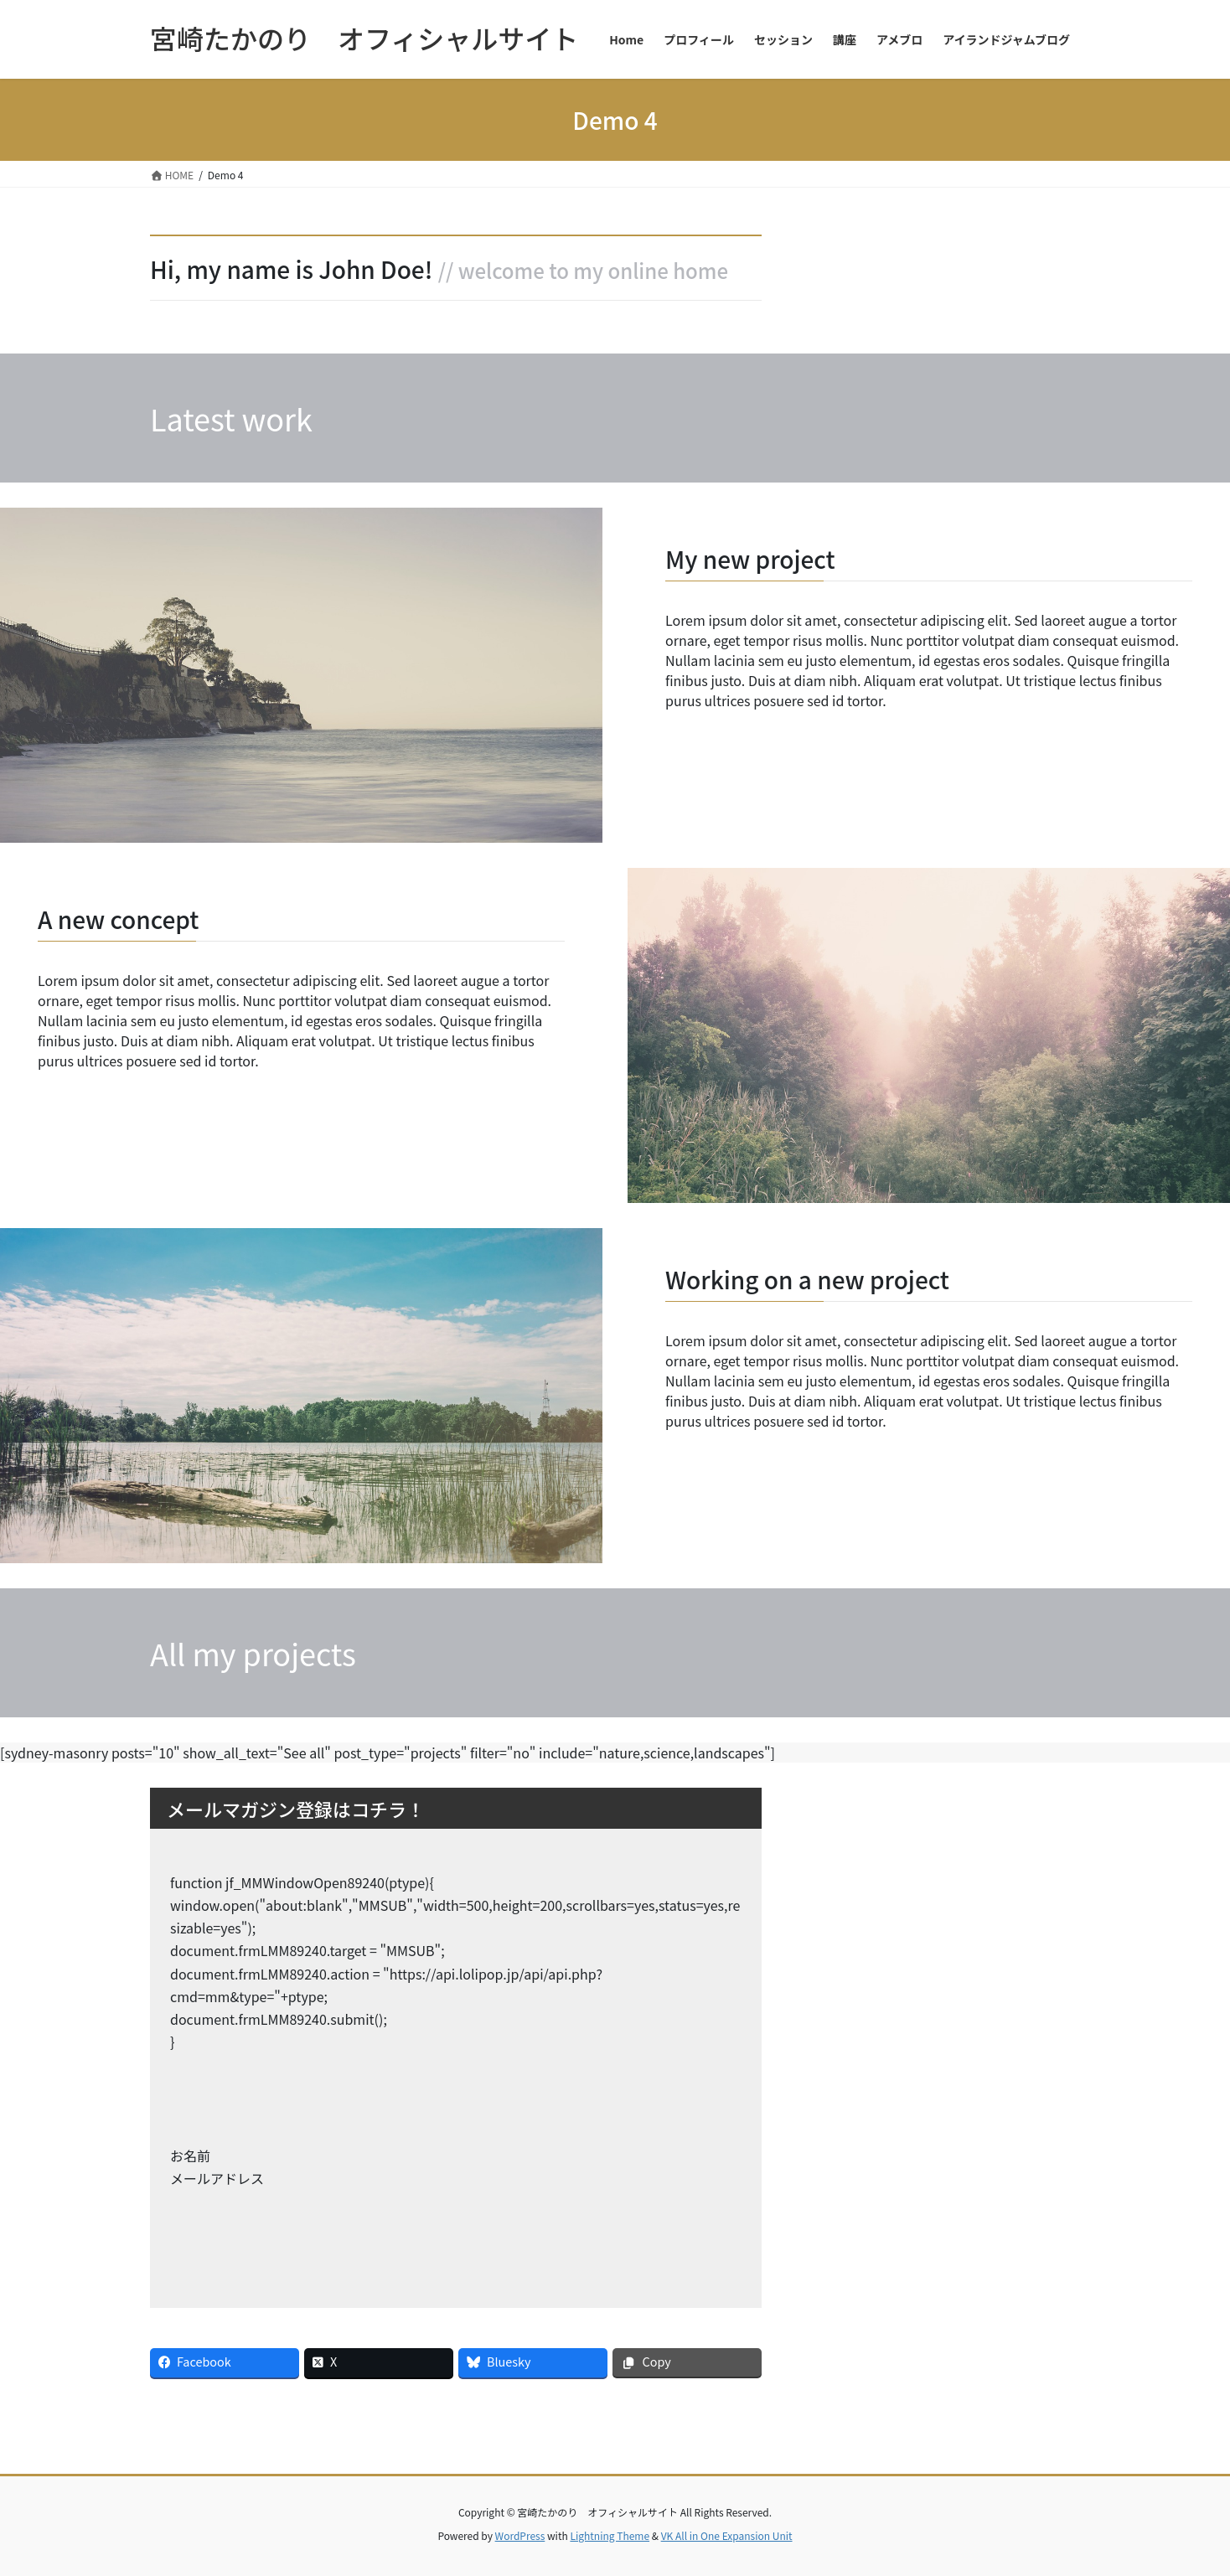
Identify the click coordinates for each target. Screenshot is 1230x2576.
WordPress (520, 2535)
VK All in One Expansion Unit (727, 2535)
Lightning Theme (609, 2535)
